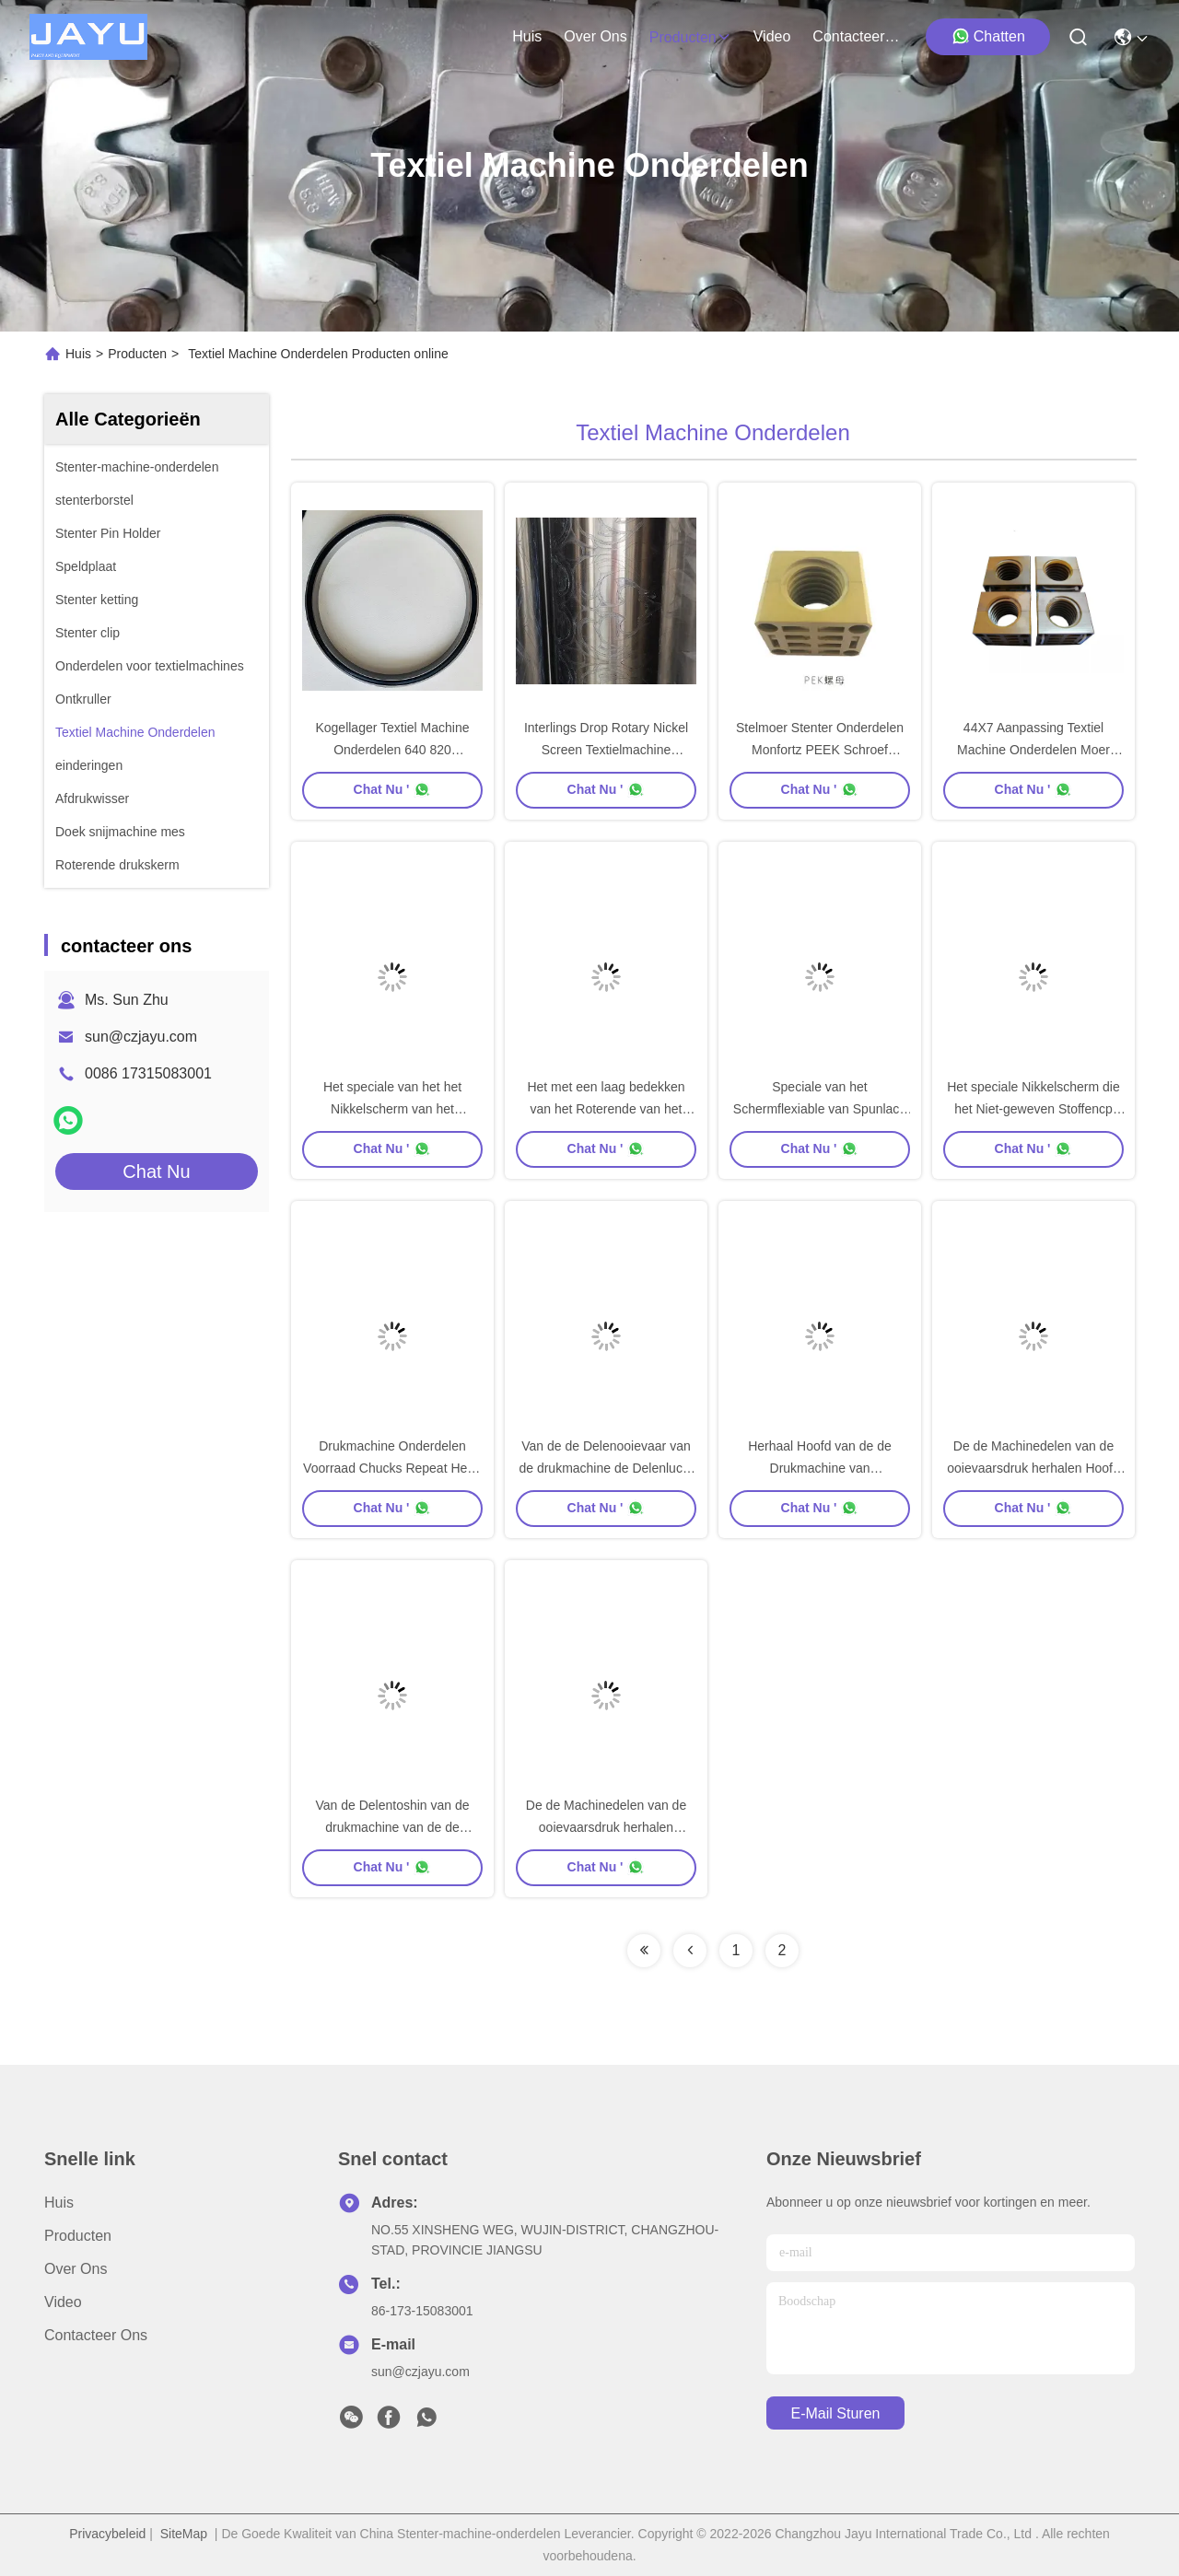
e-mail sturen (836, 2413)
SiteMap (183, 2533)
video (772, 36)
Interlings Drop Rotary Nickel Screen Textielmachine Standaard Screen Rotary (606, 749)
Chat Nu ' (393, 789)
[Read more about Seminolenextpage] (643, 1950)
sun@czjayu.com (141, 1036)
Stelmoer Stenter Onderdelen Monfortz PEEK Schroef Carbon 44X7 (820, 749)
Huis (527, 36)
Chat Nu (156, 1171)
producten (690, 37)
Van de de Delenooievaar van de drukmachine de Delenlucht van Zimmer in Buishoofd (606, 1468)
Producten (137, 353)
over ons (595, 36)
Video (63, 2302)
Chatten (988, 36)
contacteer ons (856, 36)
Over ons (75, 2269)
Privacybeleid (107, 2533)
